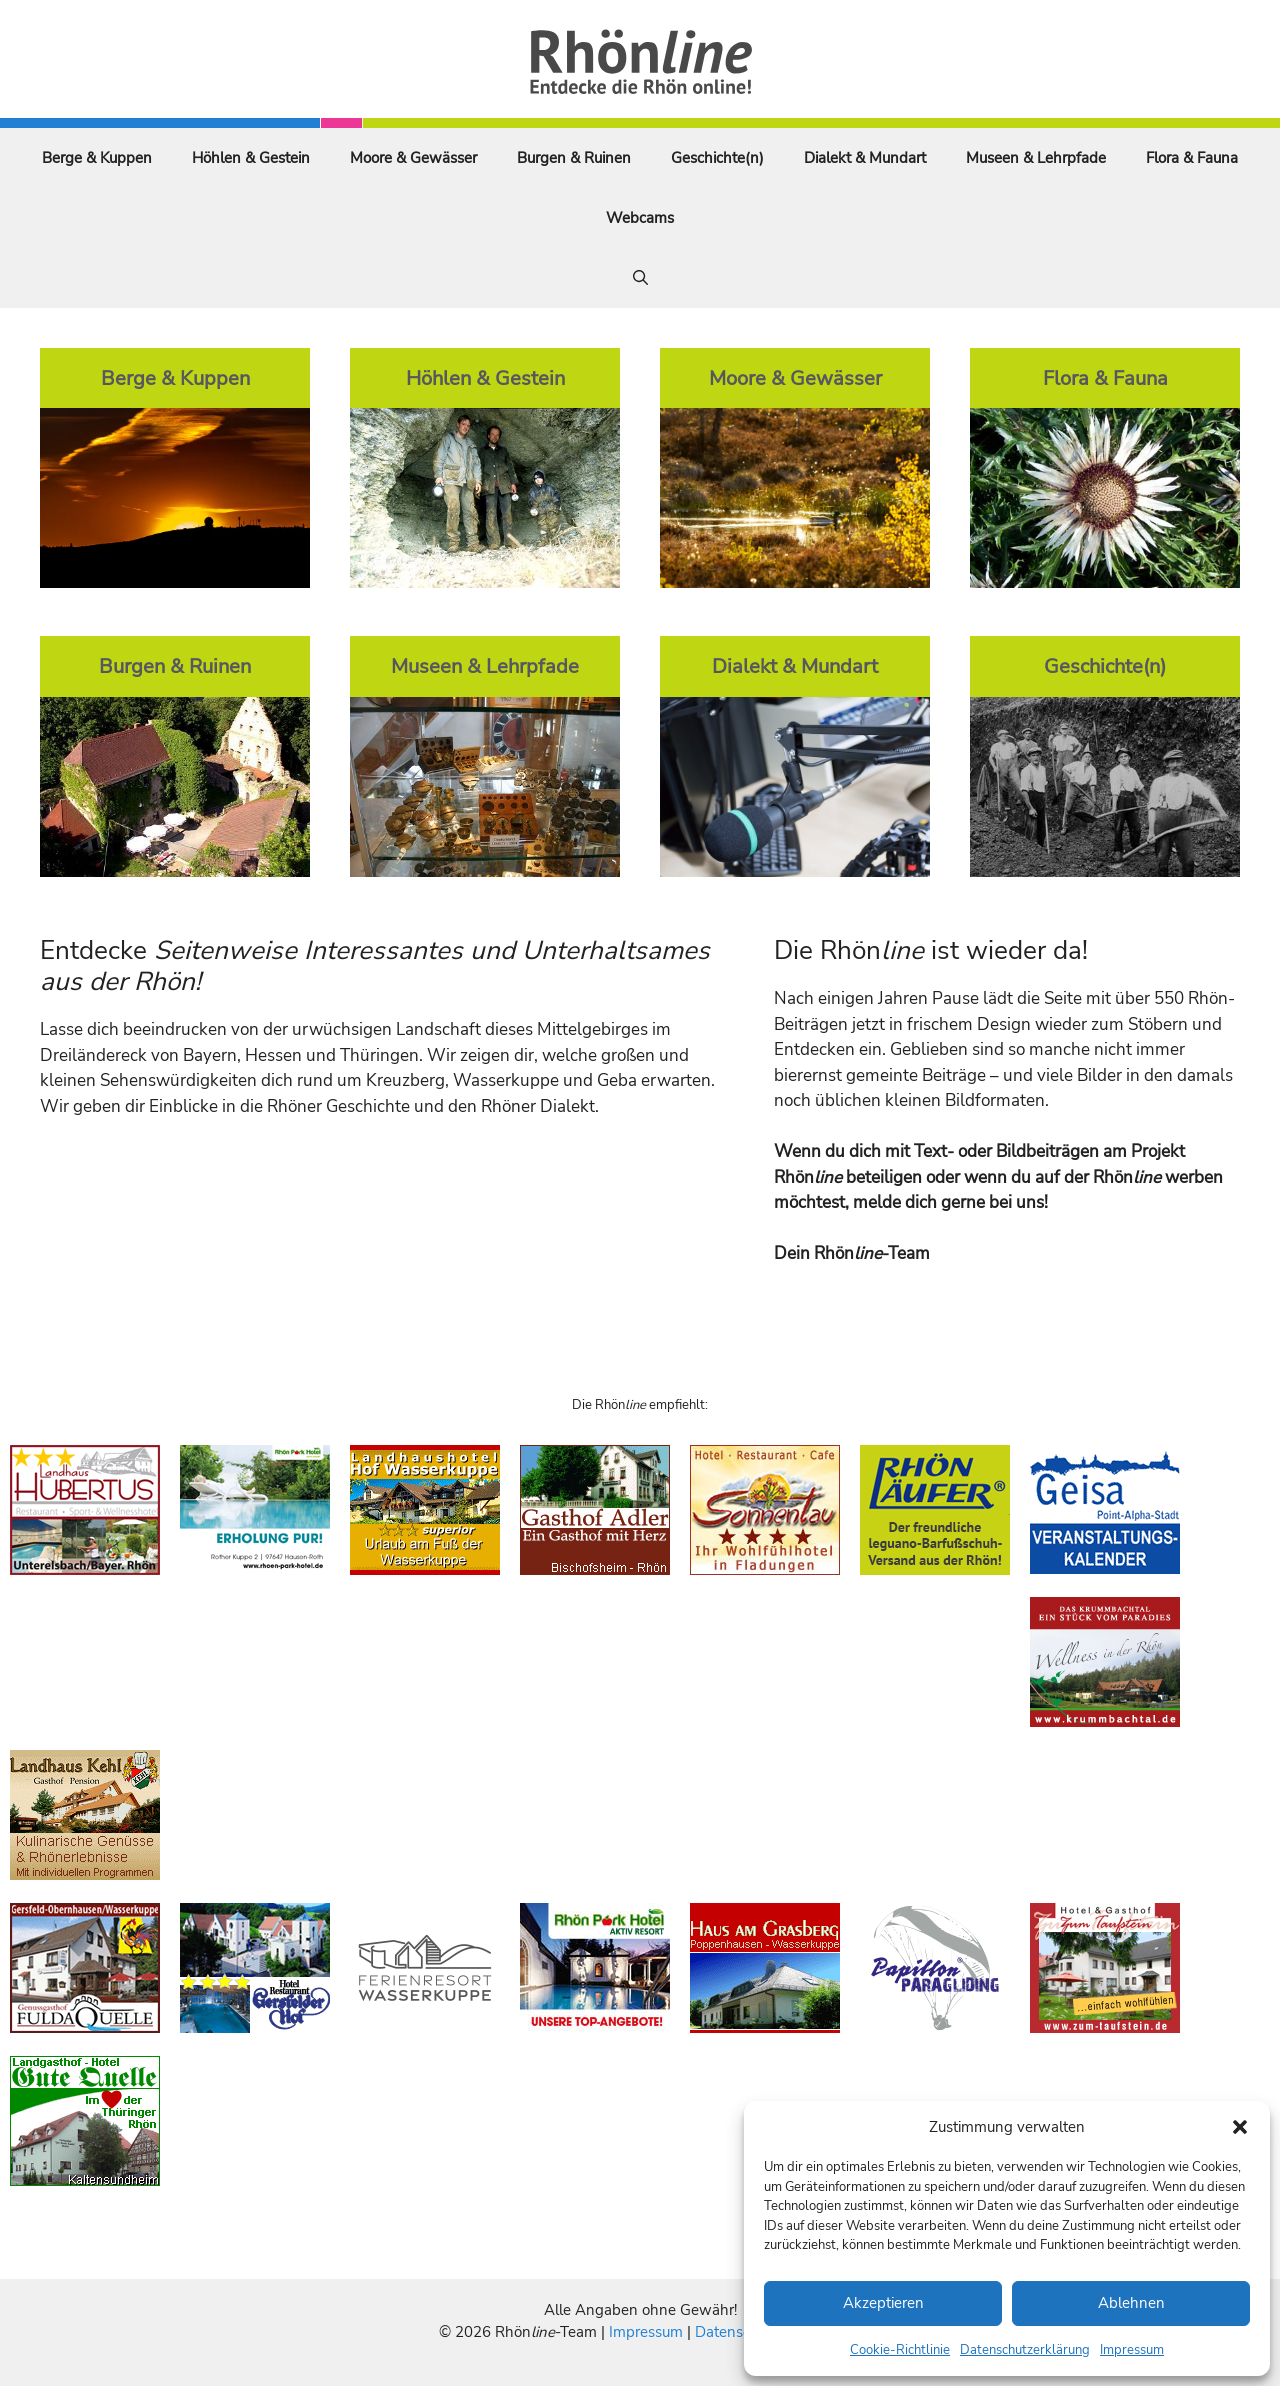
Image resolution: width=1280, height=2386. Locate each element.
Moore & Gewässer (413, 158)
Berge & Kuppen (97, 158)
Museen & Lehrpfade (1036, 158)
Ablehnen (1131, 2303)
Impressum (1132, 2350)
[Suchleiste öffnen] (640, 278)
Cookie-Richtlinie (900, 2350)
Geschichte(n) (717, 158)
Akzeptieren (883, 2303)
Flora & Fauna (1192, 158)
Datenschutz (737, 2332)
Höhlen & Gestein (251, 158)
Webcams (640, 218)
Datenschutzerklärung (1025, 2350)
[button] (1240, 2127)
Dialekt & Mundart (865, 158)
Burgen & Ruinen (574, 158)
